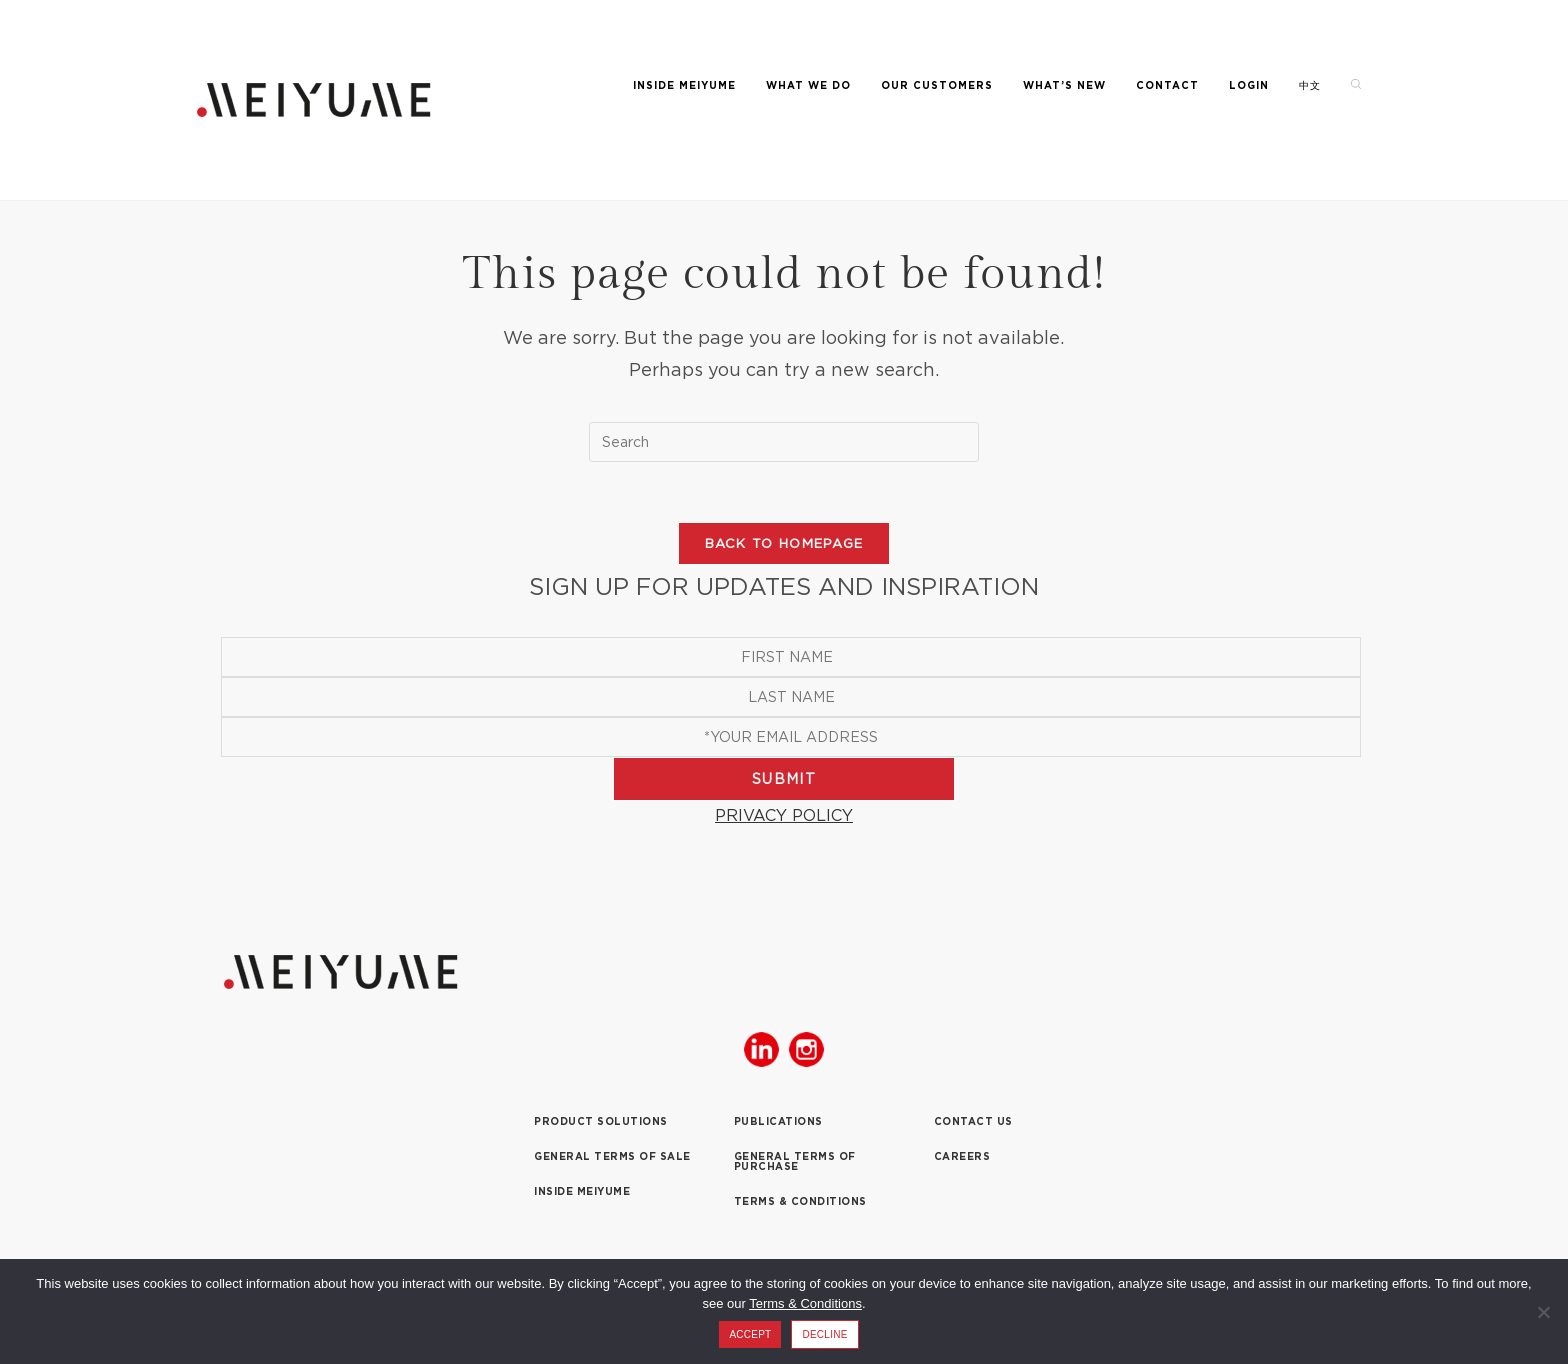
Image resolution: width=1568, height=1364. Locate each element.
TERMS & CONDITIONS (800, 1201)
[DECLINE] (1543, 1312)
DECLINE (824, 1334)
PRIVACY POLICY (784, 815)
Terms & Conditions (805, 1303)
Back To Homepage (784, 543)
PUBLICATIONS (778, 1121)
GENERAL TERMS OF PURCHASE (795, 1161)
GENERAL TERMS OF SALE (612, 1156)
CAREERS (962, 1156)
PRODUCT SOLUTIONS (601, 1121)
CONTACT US (973, 1121)
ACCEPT (750, 1334)
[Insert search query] (784, 442)
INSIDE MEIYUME (582, 1191)
